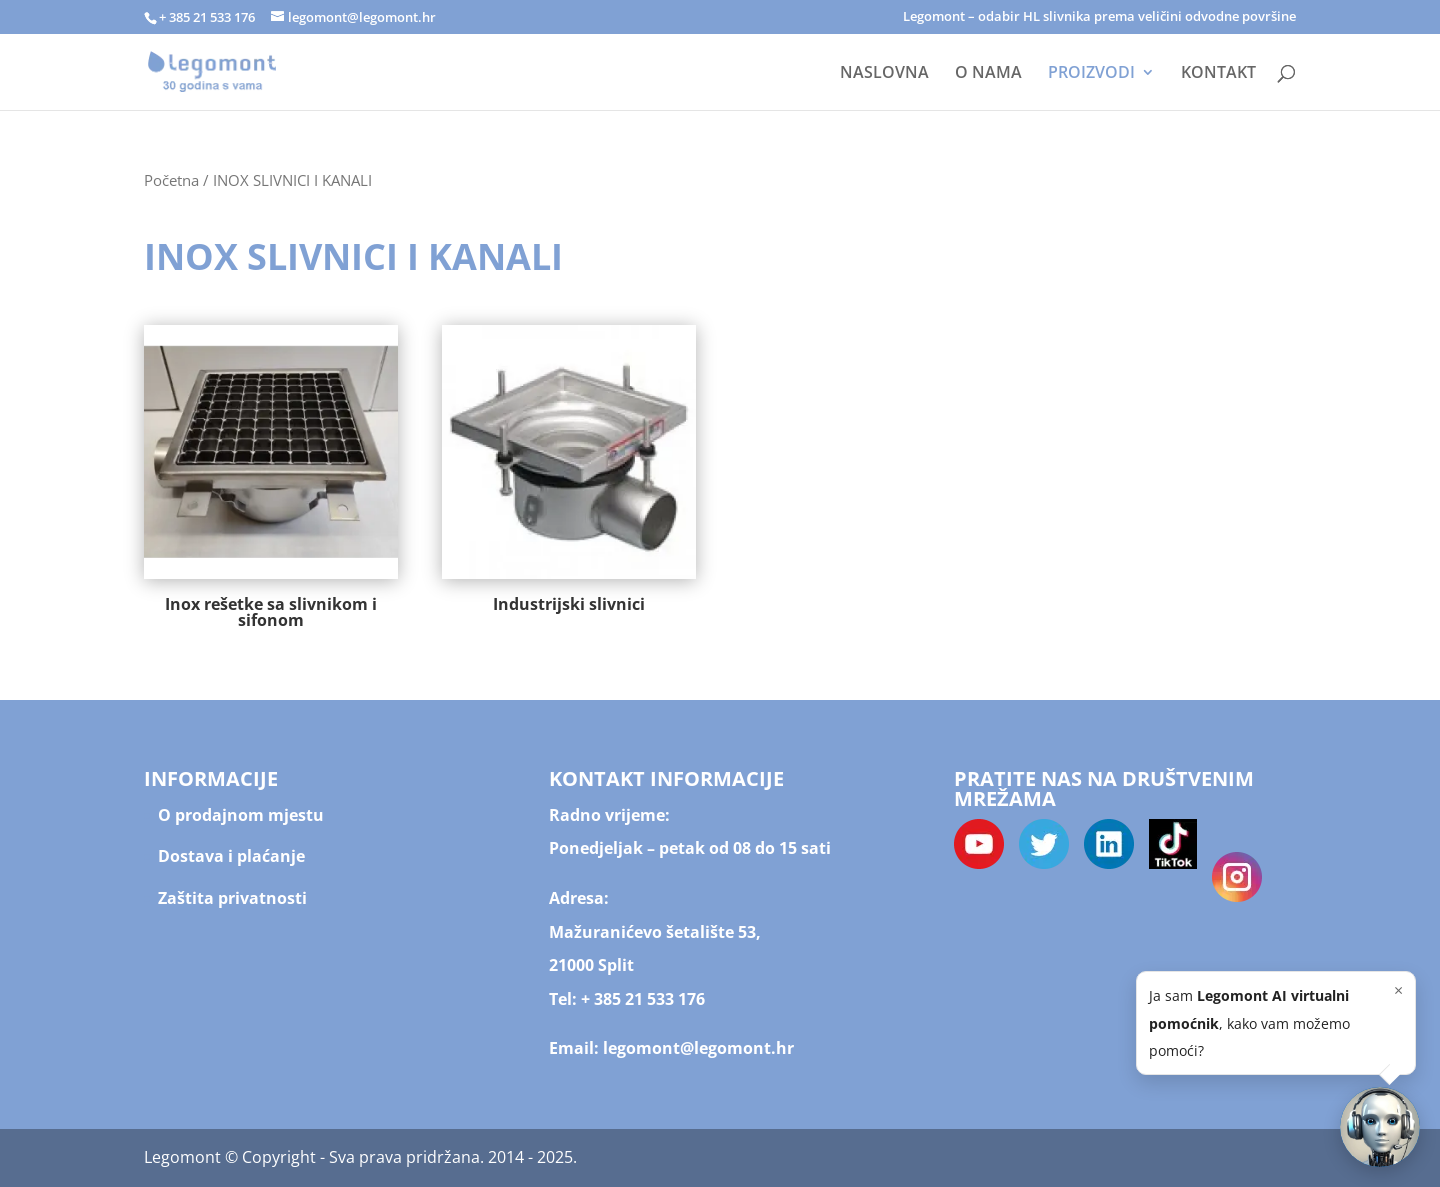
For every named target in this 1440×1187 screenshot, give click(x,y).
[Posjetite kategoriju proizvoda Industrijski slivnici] (569, 472)
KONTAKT (1218, 74)
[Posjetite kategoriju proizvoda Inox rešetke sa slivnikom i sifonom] (271, 480)
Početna (171, 180)
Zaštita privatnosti (232, 898)
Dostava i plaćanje (231, 856)
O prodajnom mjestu (241, 815)
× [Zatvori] (1398, 990)
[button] (1380, 1127)
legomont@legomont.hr (696, 1048)
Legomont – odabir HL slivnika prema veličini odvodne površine (1099, 17)
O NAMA (988, 74)
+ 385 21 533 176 (643, 999)
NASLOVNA (884, 74)
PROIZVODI (1091, 74)
